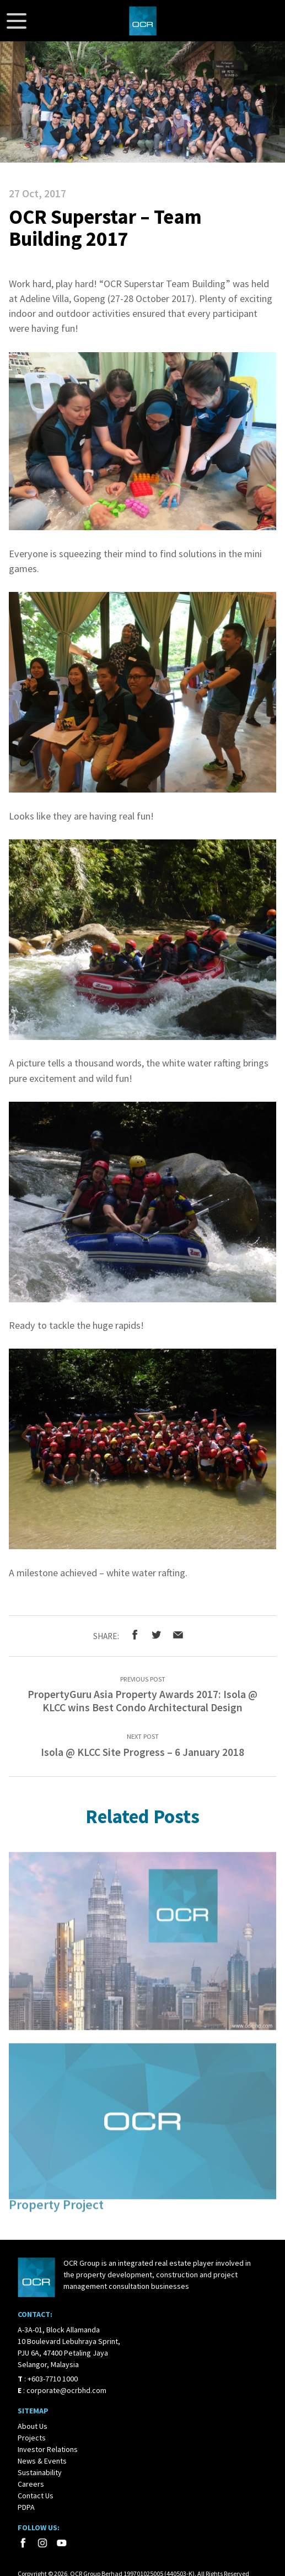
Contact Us (35, 2495)
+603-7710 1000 (53, 2379)
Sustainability (40, 2472)
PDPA (26, 2507)
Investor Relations (48, 2449)
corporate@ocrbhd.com (66, 2390)
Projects (32, 2438)
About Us (32, 2426)
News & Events (42, 2461)
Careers (31, 2484)
